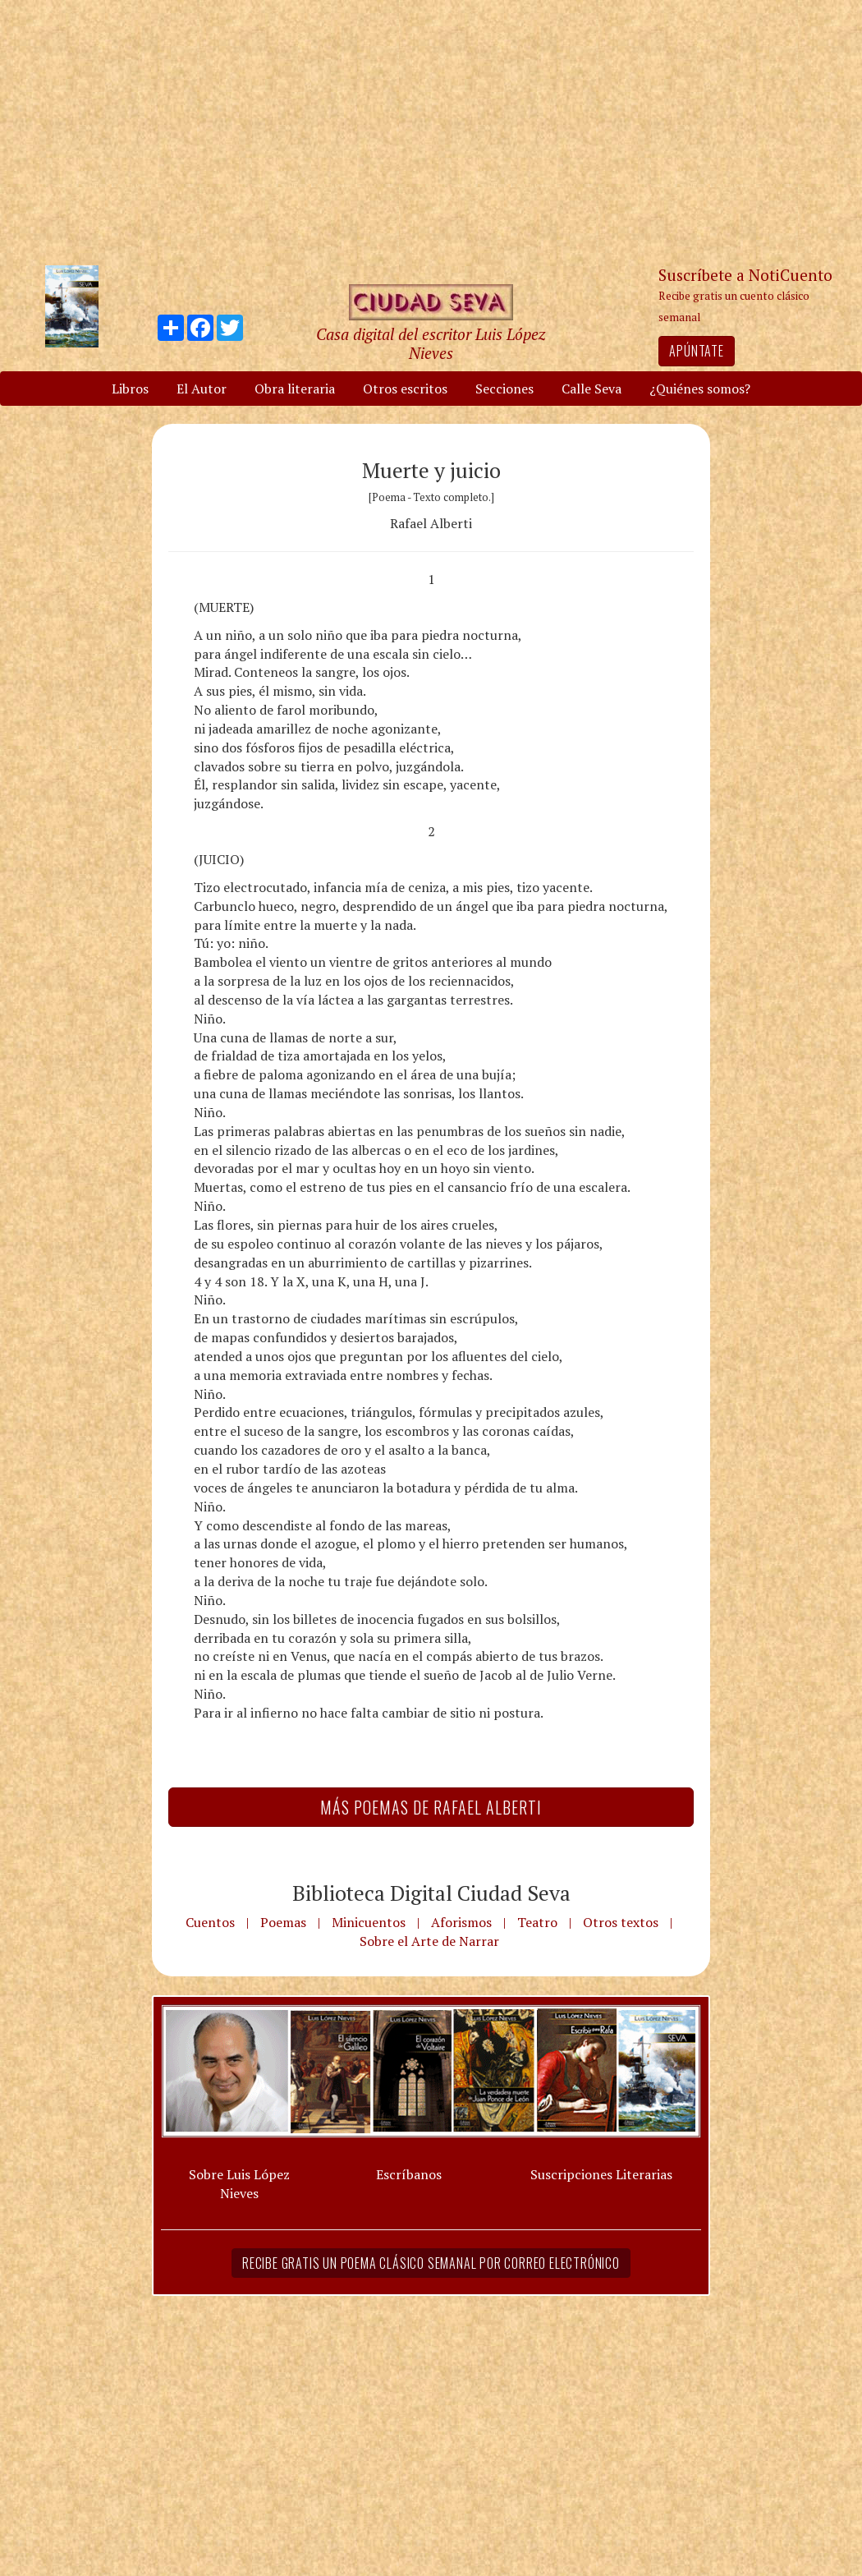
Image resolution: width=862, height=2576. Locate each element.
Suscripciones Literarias (601, 2174)
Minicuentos (369, 1922)
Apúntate (696, 351)
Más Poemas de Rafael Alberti (431, 1807)
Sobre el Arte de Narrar (429, 1941)
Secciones (504, 389)
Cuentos (210, 1922)
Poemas (283, 1922)
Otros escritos (405, 389)
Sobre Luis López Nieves (239, 2183)
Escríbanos (409, 2174)
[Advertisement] (431, 131)
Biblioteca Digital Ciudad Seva (431, 1893)
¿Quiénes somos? (699, 389)
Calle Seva (591, 389)
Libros (130, 389)
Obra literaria (294, 389)
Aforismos (461, 1922)
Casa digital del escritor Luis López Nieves (430, 343)
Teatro (537, 1922)
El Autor (202, 389)
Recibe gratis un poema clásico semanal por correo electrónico (431, 2263)
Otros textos (620, 1922)
